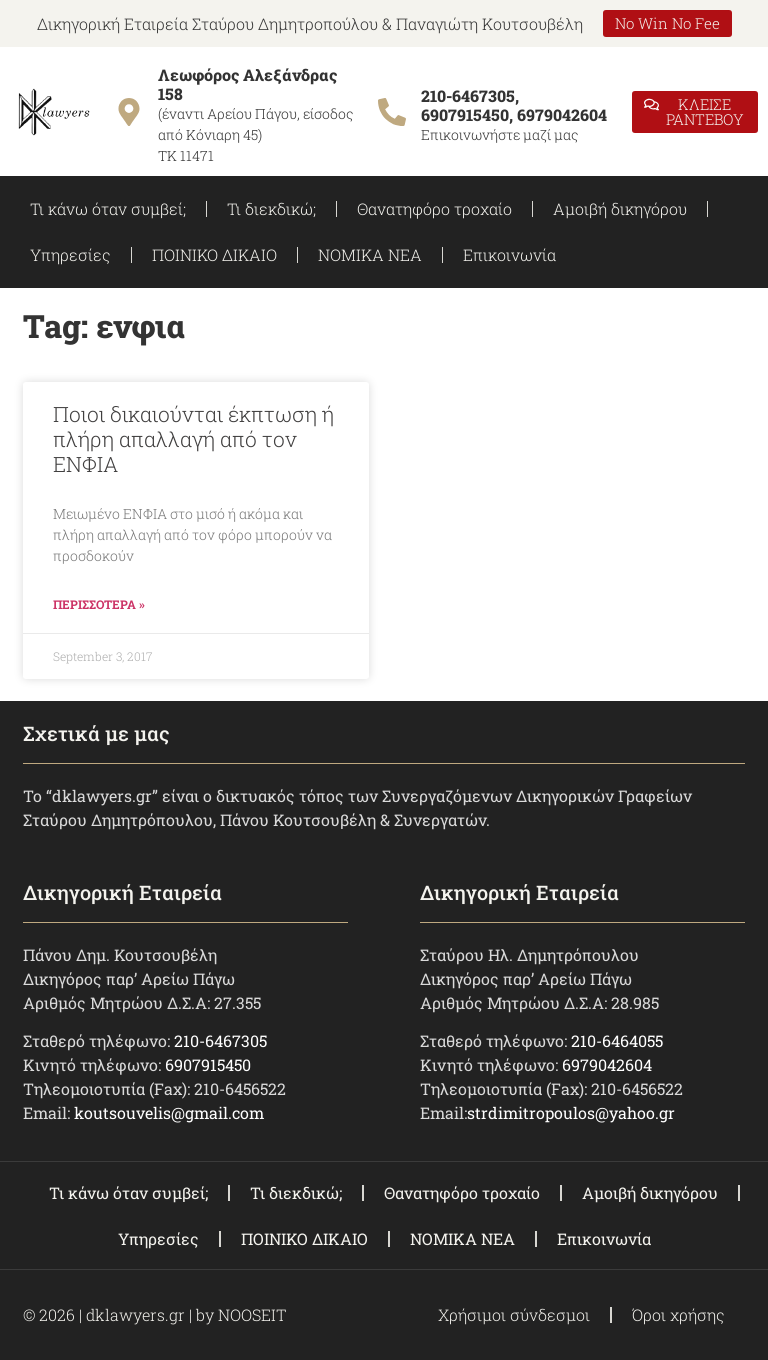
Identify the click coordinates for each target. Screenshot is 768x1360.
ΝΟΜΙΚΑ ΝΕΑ (370, 254)
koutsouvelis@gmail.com (169, 1112)
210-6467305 (220, 1040)
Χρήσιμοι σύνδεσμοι (514, 1314)
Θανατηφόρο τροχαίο (434, 208)
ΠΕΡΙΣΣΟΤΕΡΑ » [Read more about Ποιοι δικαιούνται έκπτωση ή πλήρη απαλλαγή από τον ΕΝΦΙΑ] (99, 604)
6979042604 (607, 1064)
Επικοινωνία (509, 254)
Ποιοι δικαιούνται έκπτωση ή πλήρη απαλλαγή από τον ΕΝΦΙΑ (193, 439)
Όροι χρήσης (678, 1314)
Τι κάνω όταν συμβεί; (108, 208)
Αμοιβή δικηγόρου (620, 208)
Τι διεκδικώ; (271, 208)
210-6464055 (617, 1040)
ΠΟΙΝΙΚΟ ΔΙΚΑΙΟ (214, 254)
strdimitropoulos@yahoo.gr (571, 1112)
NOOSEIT (252, 1314)
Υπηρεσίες (70, 254)
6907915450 (208, 1064)
